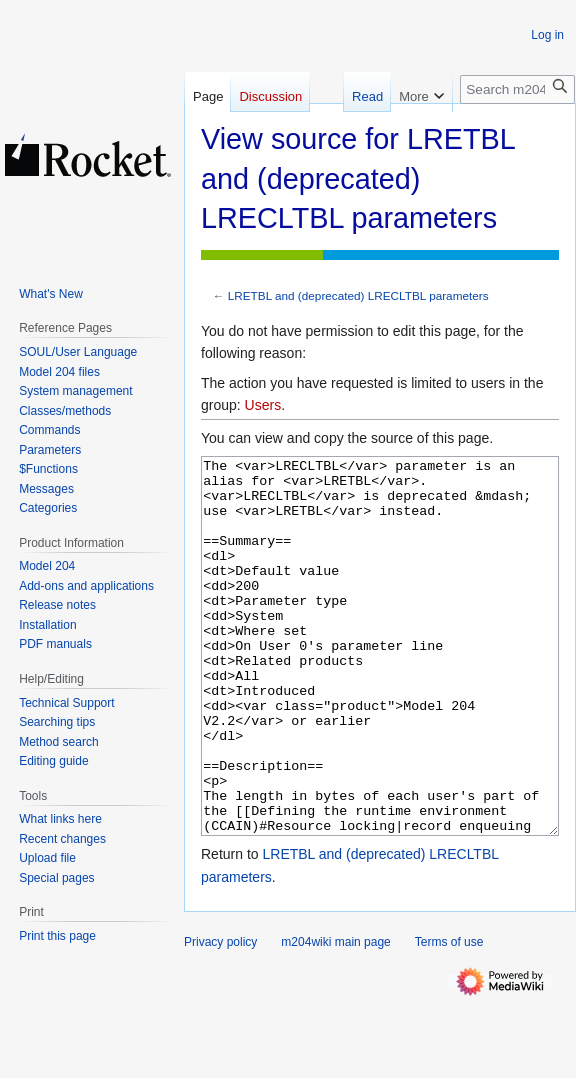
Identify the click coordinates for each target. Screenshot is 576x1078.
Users (263, 405)
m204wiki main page (335, 1017)
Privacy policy (220, 1017)
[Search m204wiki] (517, 89)
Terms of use (449, 1017)
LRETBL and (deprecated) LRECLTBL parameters (358, 295)
